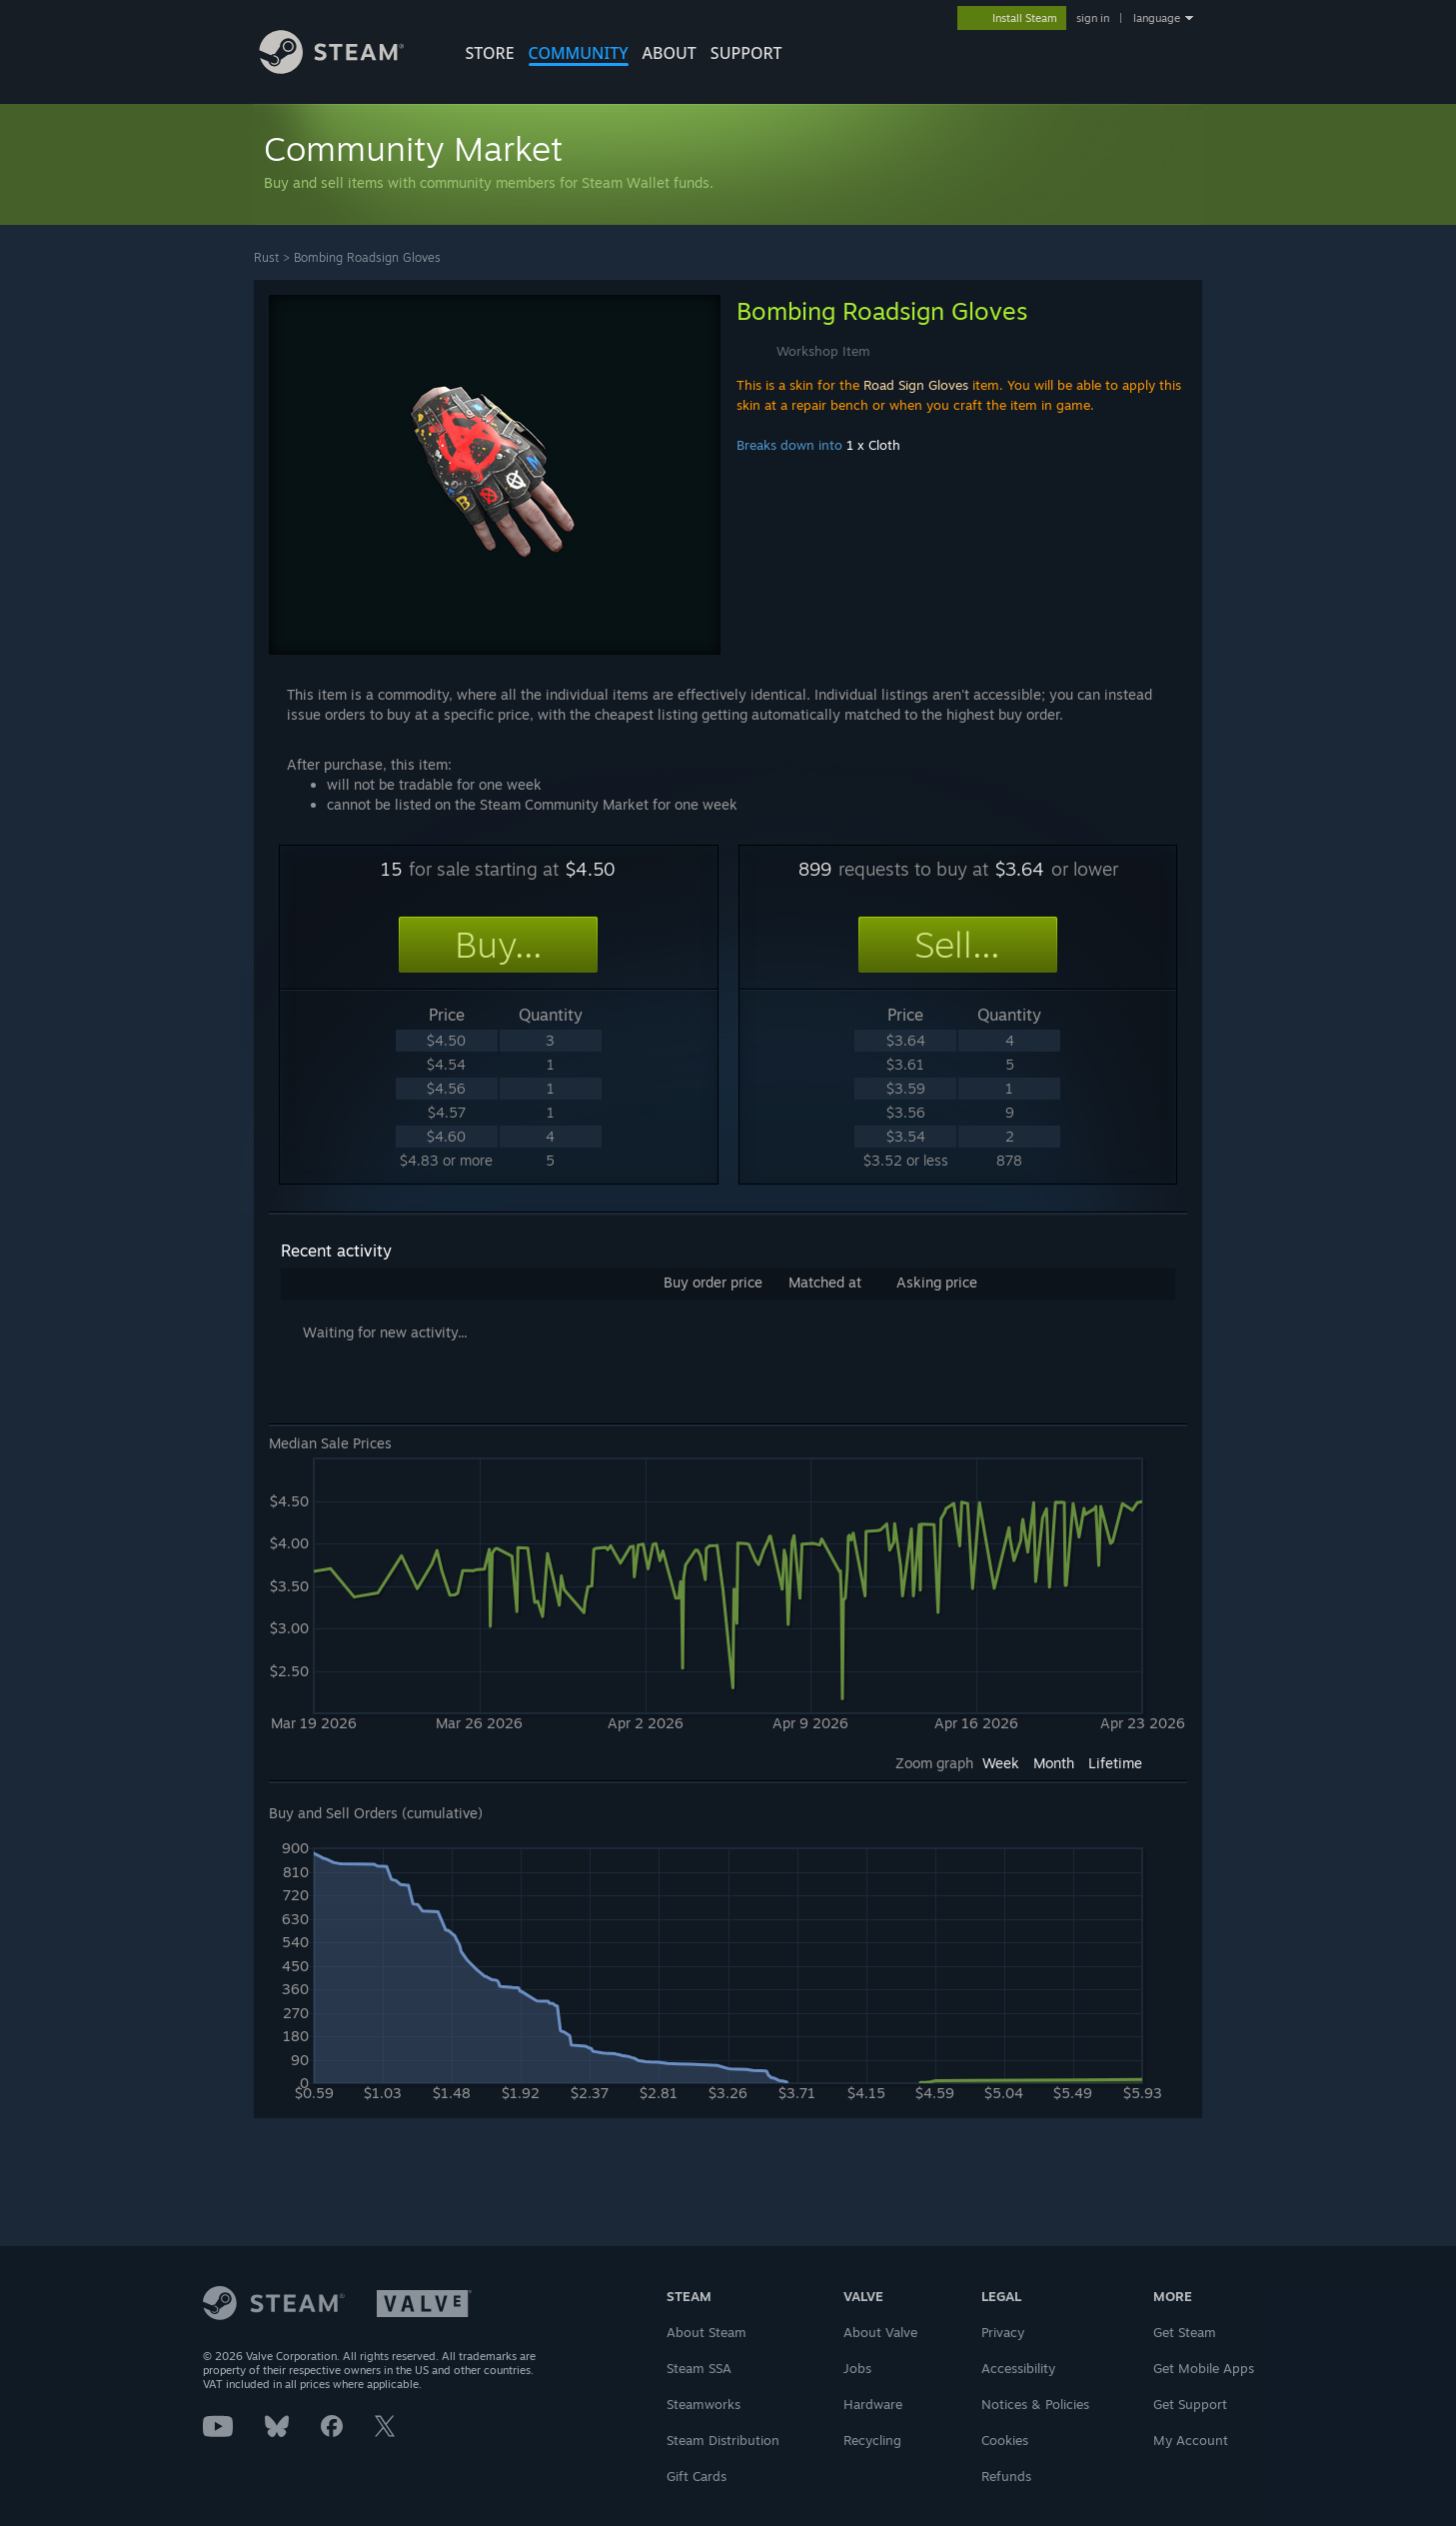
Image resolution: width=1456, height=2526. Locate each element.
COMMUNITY (579, 53)
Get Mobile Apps (1203, 2368)
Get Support (1190, 2404)
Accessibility (1018, 2368)
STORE (490, 53)
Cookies (1004, 2440)
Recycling (872, 2440)
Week (1000, 1762)
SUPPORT (746, 53)
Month (1053, 1762)
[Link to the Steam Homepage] (347, 68)
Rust (266, 257)
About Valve (880, 2332)
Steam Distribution (723, 2440)
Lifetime (1115, 1762)
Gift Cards (697, 2476)
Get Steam (1184, 2332)
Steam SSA (699, 2368)
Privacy (1002, 2332)
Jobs (857, 2368)
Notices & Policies (1035, 2404)
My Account (1190, 2440)
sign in (1092, 18)
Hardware (872, 2404)
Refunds (1006, 2476)
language (1156, 18)
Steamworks (703, 2404)
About (670, 53)
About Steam (706, 2332)
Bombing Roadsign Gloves (367, 257)
